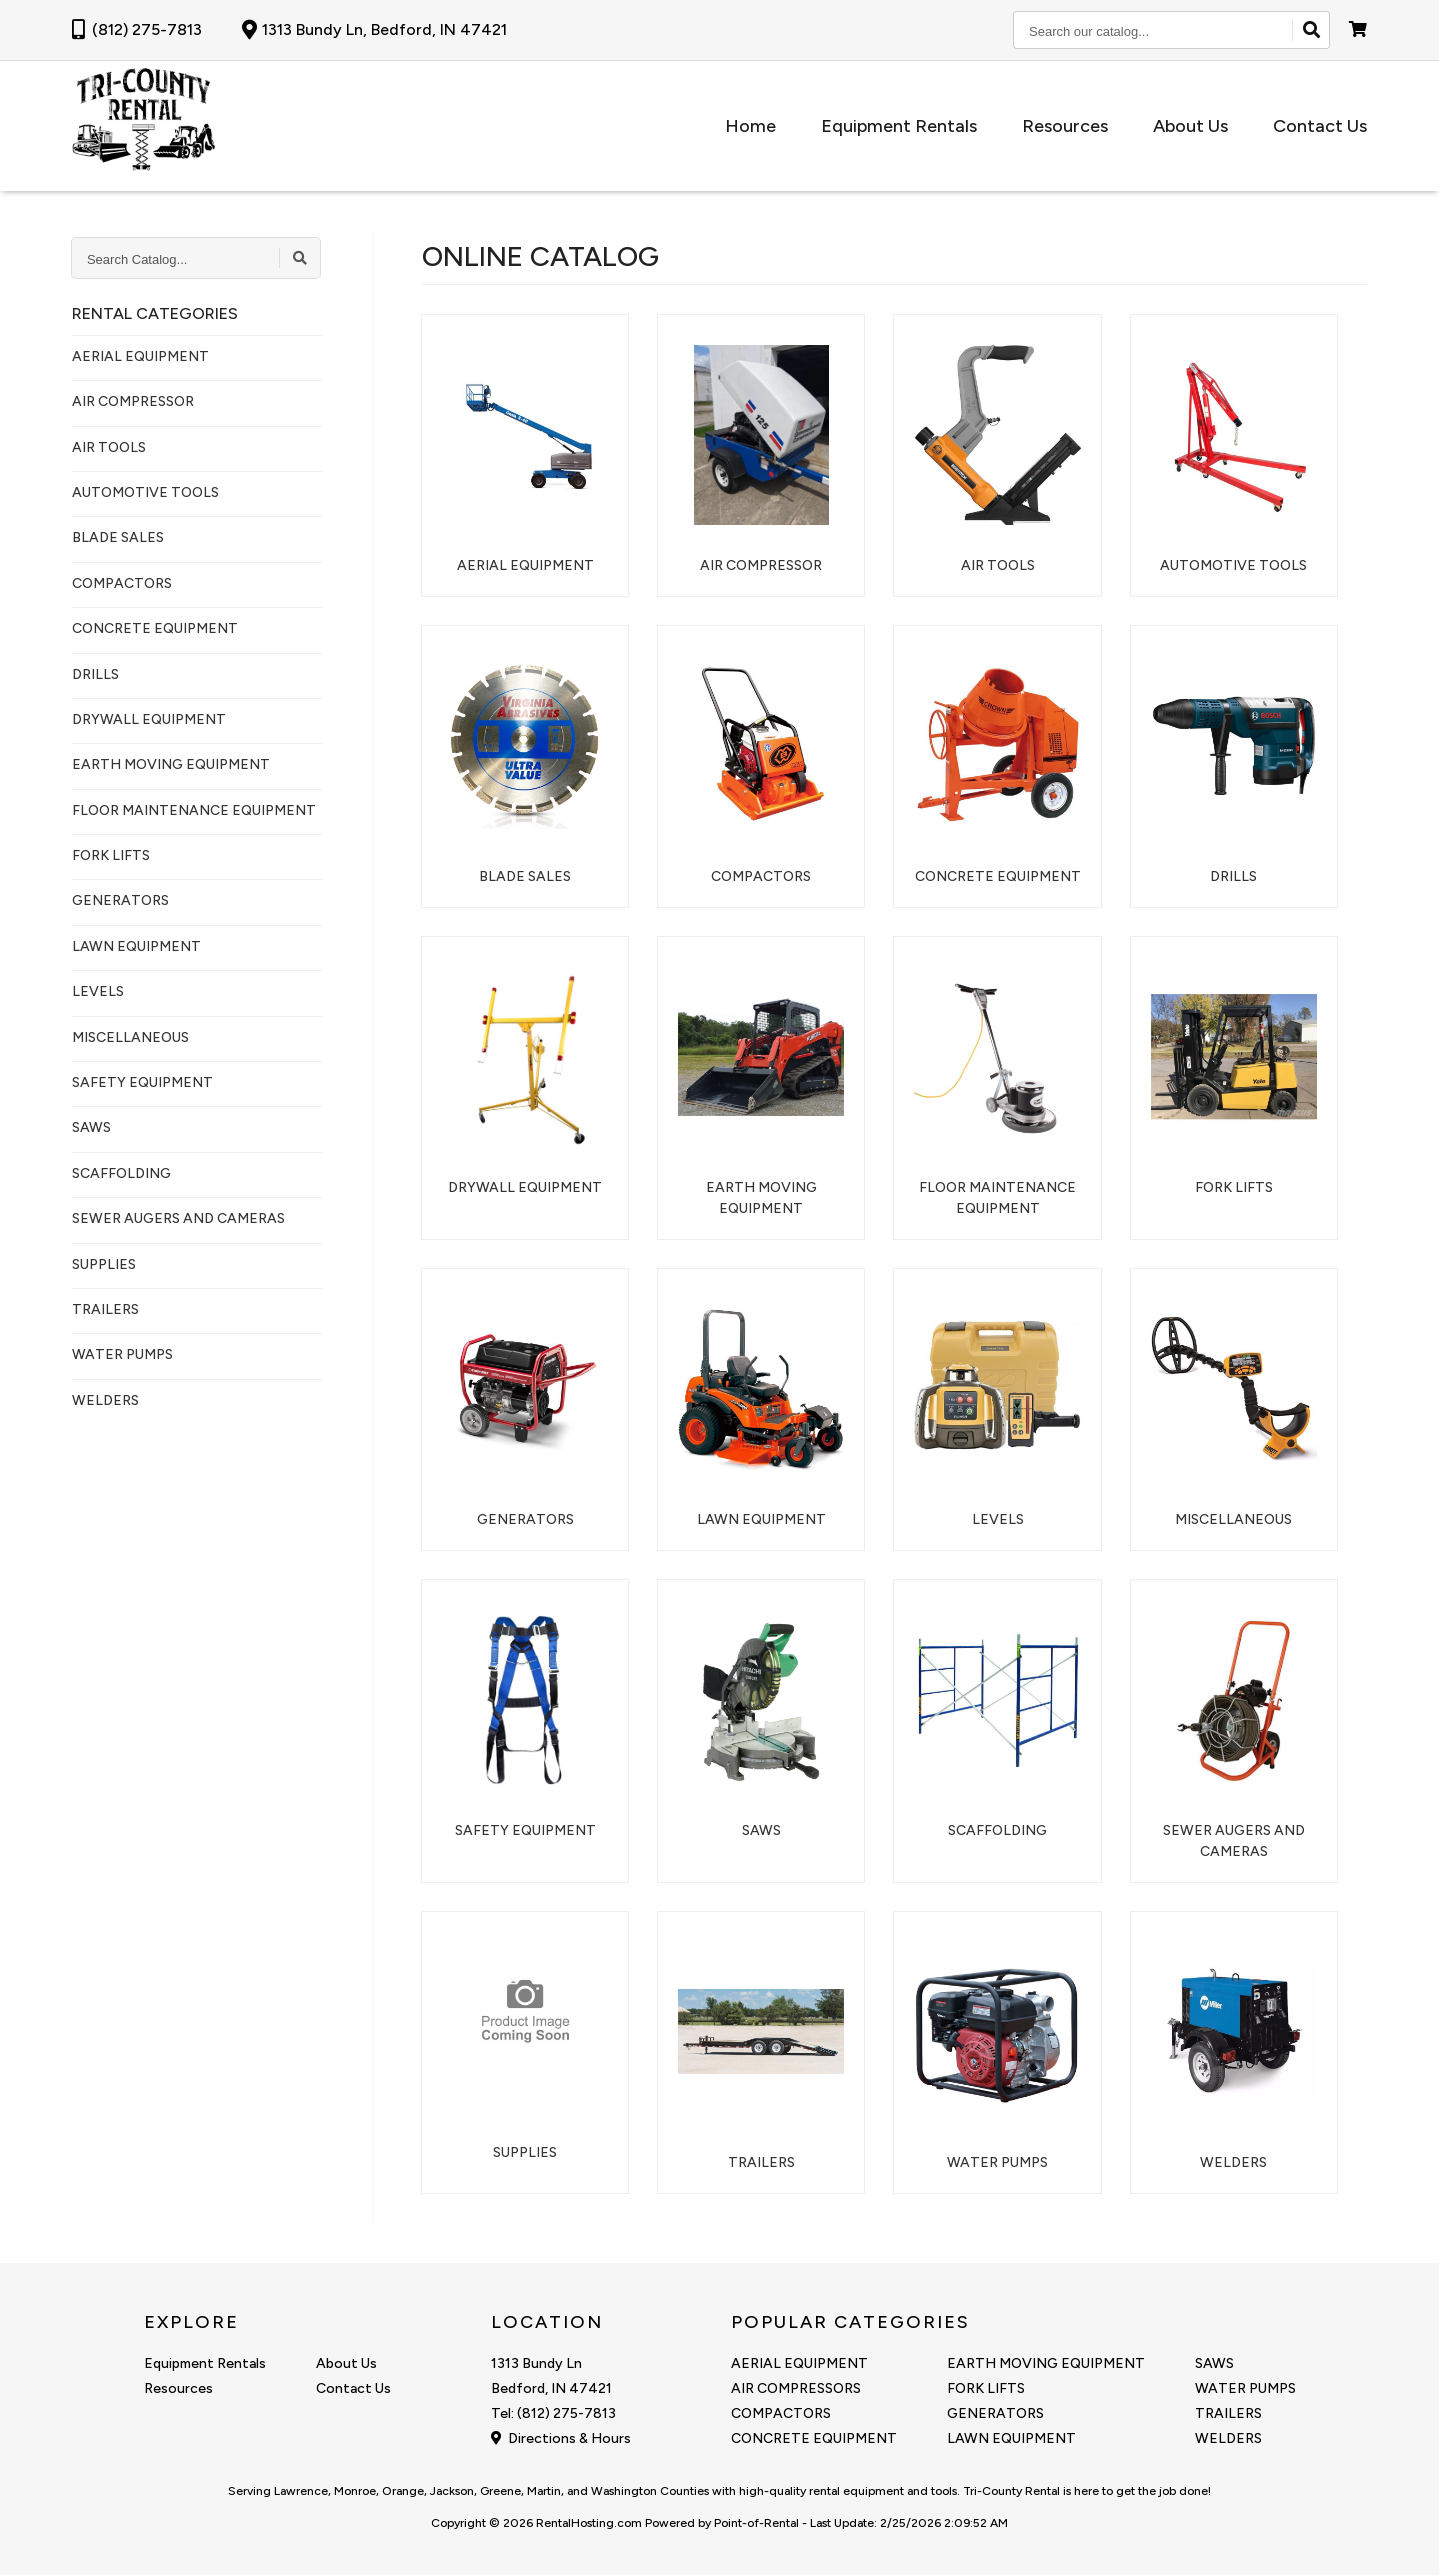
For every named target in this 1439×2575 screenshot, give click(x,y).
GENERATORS (120, 900)
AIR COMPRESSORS (796, 2388)
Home (770, 126)
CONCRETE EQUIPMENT (155, 628)
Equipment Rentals (914, 126)
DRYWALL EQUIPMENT (149, 719)
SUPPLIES (104, 1264)
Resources (1075, 126)
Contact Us (1320, 126)
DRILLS (95, 674)
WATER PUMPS (122, 1354)
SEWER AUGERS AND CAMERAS (178, 1218)
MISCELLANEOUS (130, 1037)
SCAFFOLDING (121, 1173)
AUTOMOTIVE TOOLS (145, 492)
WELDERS (105, 1400)
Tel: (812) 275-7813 (553, 2413)
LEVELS (98, 991)
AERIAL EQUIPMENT (140, 356)
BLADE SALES (118, 537)
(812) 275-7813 (137, 29)
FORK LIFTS (111, 855)
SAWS (91, 1127)
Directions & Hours (561, 2438)
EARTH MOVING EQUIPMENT (171, 764)
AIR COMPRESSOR (133, 401)
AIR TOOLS (109, 447)
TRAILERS (105, 1309)
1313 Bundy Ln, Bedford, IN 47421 (374, 29)
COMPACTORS (122, 583)
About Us (1195, 126)
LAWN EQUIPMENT (136, 946)
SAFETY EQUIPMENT (142, 1082)
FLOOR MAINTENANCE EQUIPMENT (194, 810)
